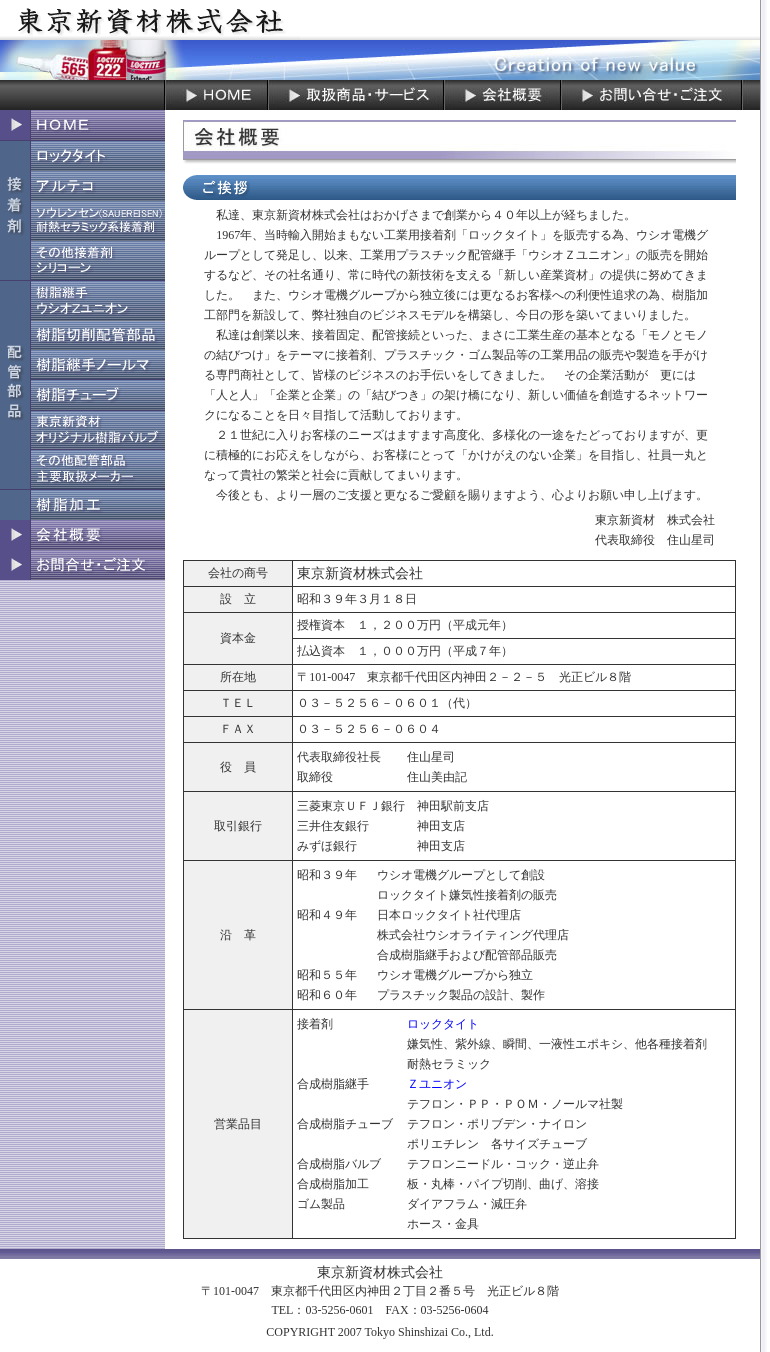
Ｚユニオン (437, 1084)
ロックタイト (443, 1024)
